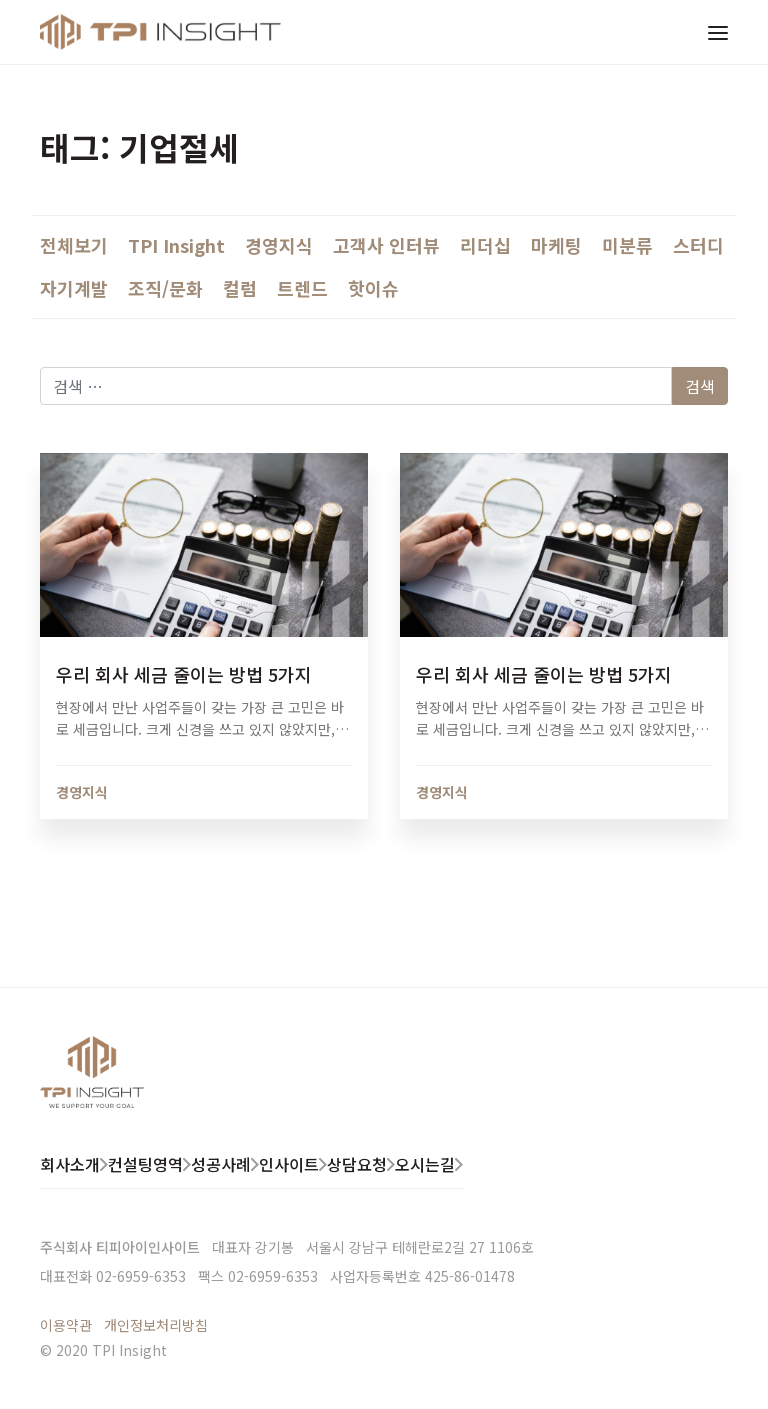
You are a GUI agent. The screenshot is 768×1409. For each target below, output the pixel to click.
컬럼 (240, 288)
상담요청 (357, 1164)
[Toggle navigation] (718, 32)
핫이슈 (373, 288)
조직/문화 (165, 288)
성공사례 (221, 1164)
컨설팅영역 (145, 1164)
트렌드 (302, 288)
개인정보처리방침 (156, 1325)
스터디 (698, 245)
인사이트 (289, 1164)
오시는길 (425, 1164)
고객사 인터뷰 (386, 245)
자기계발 (74, 288)
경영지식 (279, 245)
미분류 (627, 245)
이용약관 (66, 1325)
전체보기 (74, 245)
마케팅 (556, 245)
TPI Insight (176, 245)
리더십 (485, 245)
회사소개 (70, 1164)
